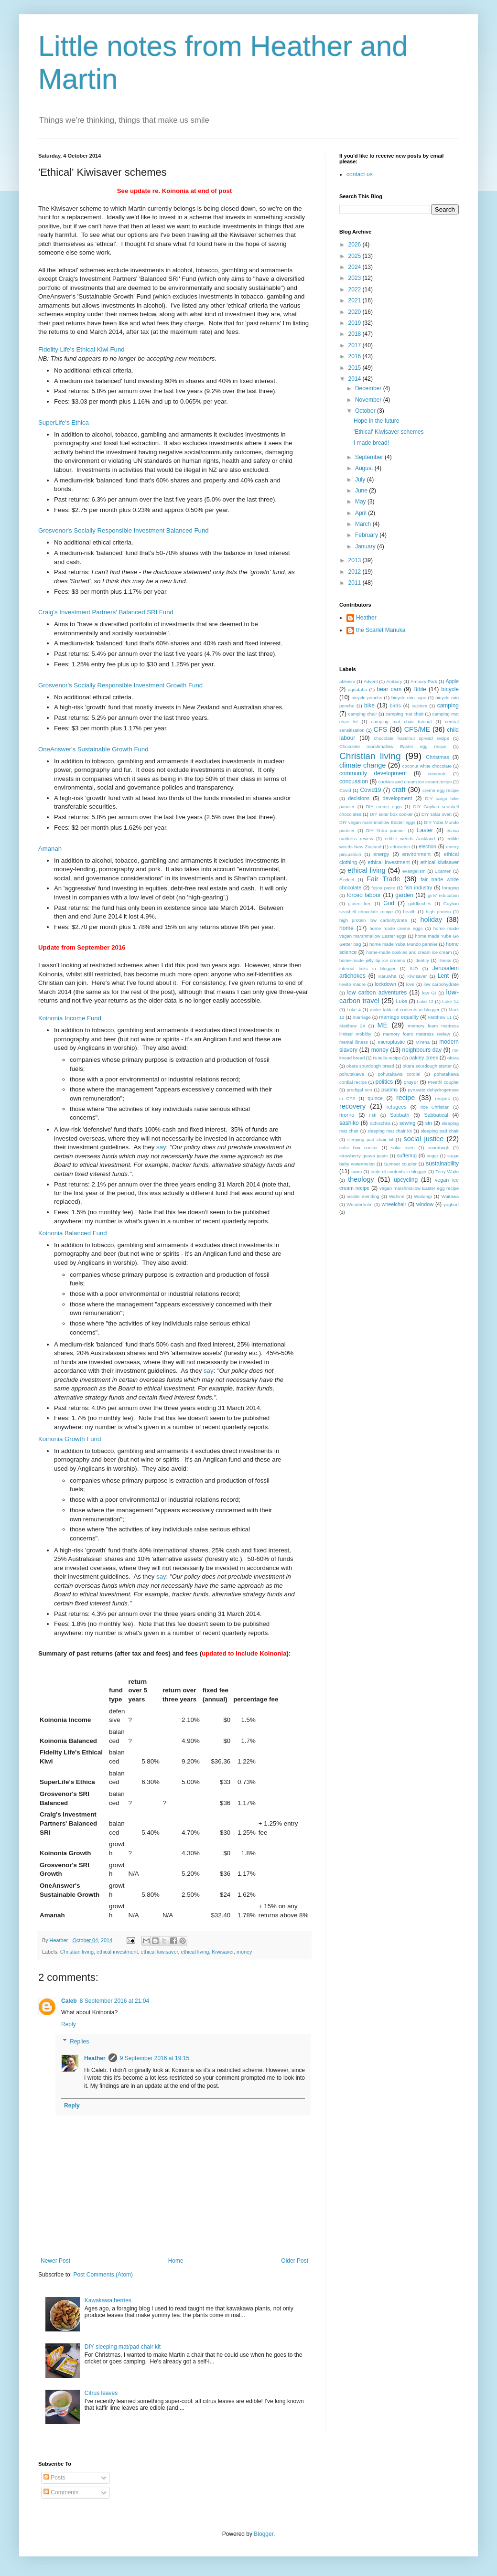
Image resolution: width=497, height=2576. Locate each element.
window (424, 1204)
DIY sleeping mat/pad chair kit (123, 2346)
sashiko (349, 1123)
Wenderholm (359, 1204)
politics (384, 1082)
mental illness (353, 1042)
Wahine (396, 1196)
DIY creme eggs (384, 806)
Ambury (394, 681)
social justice (424, 1139)
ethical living (195, 1952)
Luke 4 (353, 1009)
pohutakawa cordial (399, 1074)
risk (372, 1115)
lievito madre (352, 984)
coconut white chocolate (427, 766)
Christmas (437, 757)
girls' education (443, 895)
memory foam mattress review (416, 1034)
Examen (442, 871)
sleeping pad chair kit (370, 1139)
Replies (79, 2041)
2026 (355, 244)
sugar (432, 1155)
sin (428, 1123)
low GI (429, 992)
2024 (355, 267)
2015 (355, 367)
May (361, 501)
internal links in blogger (367, 968)
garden (404, 895)
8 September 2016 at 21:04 (114, 2001)
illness (445, 960)
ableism (347, 681)
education (400, 846)
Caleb (69, 2001)
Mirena (423, 1042)
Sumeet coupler (400, 1163)
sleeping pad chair (440, 1130)
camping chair (362, 713)
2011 (355, 582)
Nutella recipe (387, 1057)
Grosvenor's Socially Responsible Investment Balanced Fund (123, 530)
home (346, 928)
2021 (355, 300)
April (361, 513)
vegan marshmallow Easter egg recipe (419, 1188)
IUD (414, 968)
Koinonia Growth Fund (69, 1439)
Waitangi (423, 1196)
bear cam (389, 689)
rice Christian (435, 1107)
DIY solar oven (436, 814)
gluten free (359, 903)
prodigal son (359, 1089)
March (364, 524)
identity (421, 960)
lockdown (385, 984)
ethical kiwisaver (159, 1952)
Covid (345, 790)
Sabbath (399, 1115)
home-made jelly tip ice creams (372, 960)
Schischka (379, 1123)
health (409, 911)
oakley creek (423, 1057)
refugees (397, 1107)
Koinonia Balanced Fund (72, 1233)
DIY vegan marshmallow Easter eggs (377, 822)
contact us (359, 174)
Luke (401, 1001)
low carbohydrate (441, 984)
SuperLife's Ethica (63, 422)
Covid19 (370, 790)
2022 (355, 289)
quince (375, 1098)
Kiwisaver (223, 1952)
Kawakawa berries (108, 2300)
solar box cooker (358, 1147)
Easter (425, 830)
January (366, 546)
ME (383, 1025)
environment (416, 854)
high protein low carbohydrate (373, 920)
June (362, 490)
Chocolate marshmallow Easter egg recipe (393, 746)
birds (395, 705)
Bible (419, 689)
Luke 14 (450, 1001)
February (367, 535)
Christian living (77, 1952)
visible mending (363, 1196)
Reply (68, 2024)
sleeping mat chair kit (389, 1130)
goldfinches (420, 903)
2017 (355, 345)
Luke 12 (425, 1001)
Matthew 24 (352, 1025)
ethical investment (117, 1952)
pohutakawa (351, 1074)
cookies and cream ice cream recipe (415, 781)
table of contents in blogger (398, 1171)
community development (373, 773)
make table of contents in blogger (405, 1009)
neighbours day (422, 1050)
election (427, 846)
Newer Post (55, 2260)
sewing (408, 1123)
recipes (442, 1098)
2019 (355, 323)
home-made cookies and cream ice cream (409, 952)
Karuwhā (387, 976)
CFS (381, 729)
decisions (358, 798)
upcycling (406, 1179)
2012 (355, 571)
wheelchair (393, 1204)
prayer (410, 1082)
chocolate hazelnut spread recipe (412, 738)
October (366, 410)
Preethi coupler (443, 1082)
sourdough (438, 1147)
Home (176, 2260)
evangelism (414, 871)
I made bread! (371, 442)
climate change (362, 765)
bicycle (450, 689)
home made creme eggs (395, 928)
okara (453, 1057)
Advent (371, 681)
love (410, 984)
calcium (420, 705)
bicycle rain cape (408, 697)
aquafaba (357, 689)
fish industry (418, 887)
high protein (438, 911)
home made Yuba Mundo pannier (403, 944)
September (370, 457)
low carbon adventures (377, 992)
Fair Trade (383, 879)
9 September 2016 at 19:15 (154, 2058)
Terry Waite (447, 1171)
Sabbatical (436, 1115)
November (369, 399)
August (365, 468)
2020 (355, 312)
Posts (54, 2477)
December (369, 388)
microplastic (391, 1042)
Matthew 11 (440, 1017)
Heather (95, 2058)
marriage (362, 1017)
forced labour (364, 895)
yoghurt (451, 1204)
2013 (355, 560)
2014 (355, 378)
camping (448, 705)
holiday (432, 919)
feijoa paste (383, 887)
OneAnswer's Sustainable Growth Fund (93, 749)
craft (399, 789)
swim (356, 1171)
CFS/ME (417, 729)
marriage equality (399, 1017)
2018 (355, 334)
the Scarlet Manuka (380, 630)
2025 (355, 256)
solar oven (402, 1147)
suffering (407, 1155)
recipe (405, 1097)
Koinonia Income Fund (69, 1018)
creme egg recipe (440, 790)
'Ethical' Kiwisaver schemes (389, 431)
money (244, 1952)
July (361, 479)
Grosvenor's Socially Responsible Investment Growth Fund (120, 685)
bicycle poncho (367, 697)
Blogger (263, 2534)
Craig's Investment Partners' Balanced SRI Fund (105, 612)
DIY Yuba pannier (385, 830)
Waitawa (450, 1196)
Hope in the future (376, 420)
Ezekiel (346, 879)
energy (381, 854)
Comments (60, 2492)
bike (369, 705)
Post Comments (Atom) (103, 2274)
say (161, 1147)
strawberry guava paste (363, 1155)
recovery (352, 1106)
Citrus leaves (101, 2393)
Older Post (294, 2260)
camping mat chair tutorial (401, 721)
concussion (353, 781)
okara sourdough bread (370, 1066)
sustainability (442, 1163)
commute (437, 773)
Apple (452, 681)
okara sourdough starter (427, 1066)
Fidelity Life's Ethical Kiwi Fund (81, 349)
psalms (389, 1089)
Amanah (50, 848)
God (388, 903)
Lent (443, 976)
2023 (355, 278)
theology (361, 1179)
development (397, 798)
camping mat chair (404, 713)
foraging (450, 887)
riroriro (346, 1115)
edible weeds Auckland (410, 838)
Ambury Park (424, 681)
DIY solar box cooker (391, 814)
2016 (355, 356)
